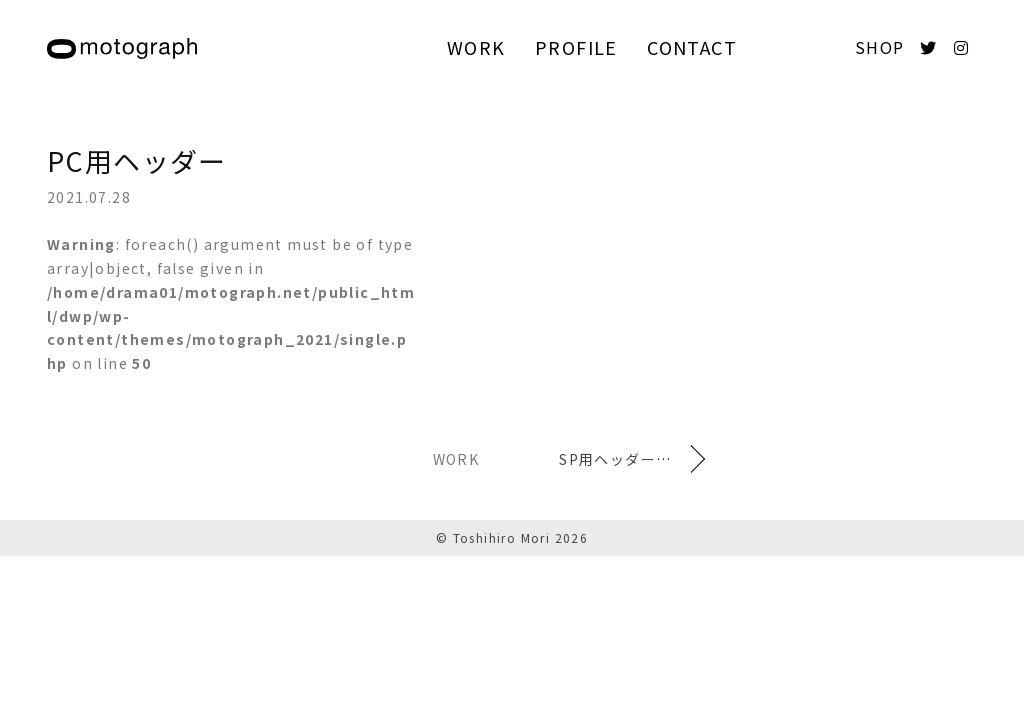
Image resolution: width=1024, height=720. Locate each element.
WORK (476, 47)
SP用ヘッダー (607, 459)
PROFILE (576, 47)
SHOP (880, 47)
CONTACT (692, 47)
